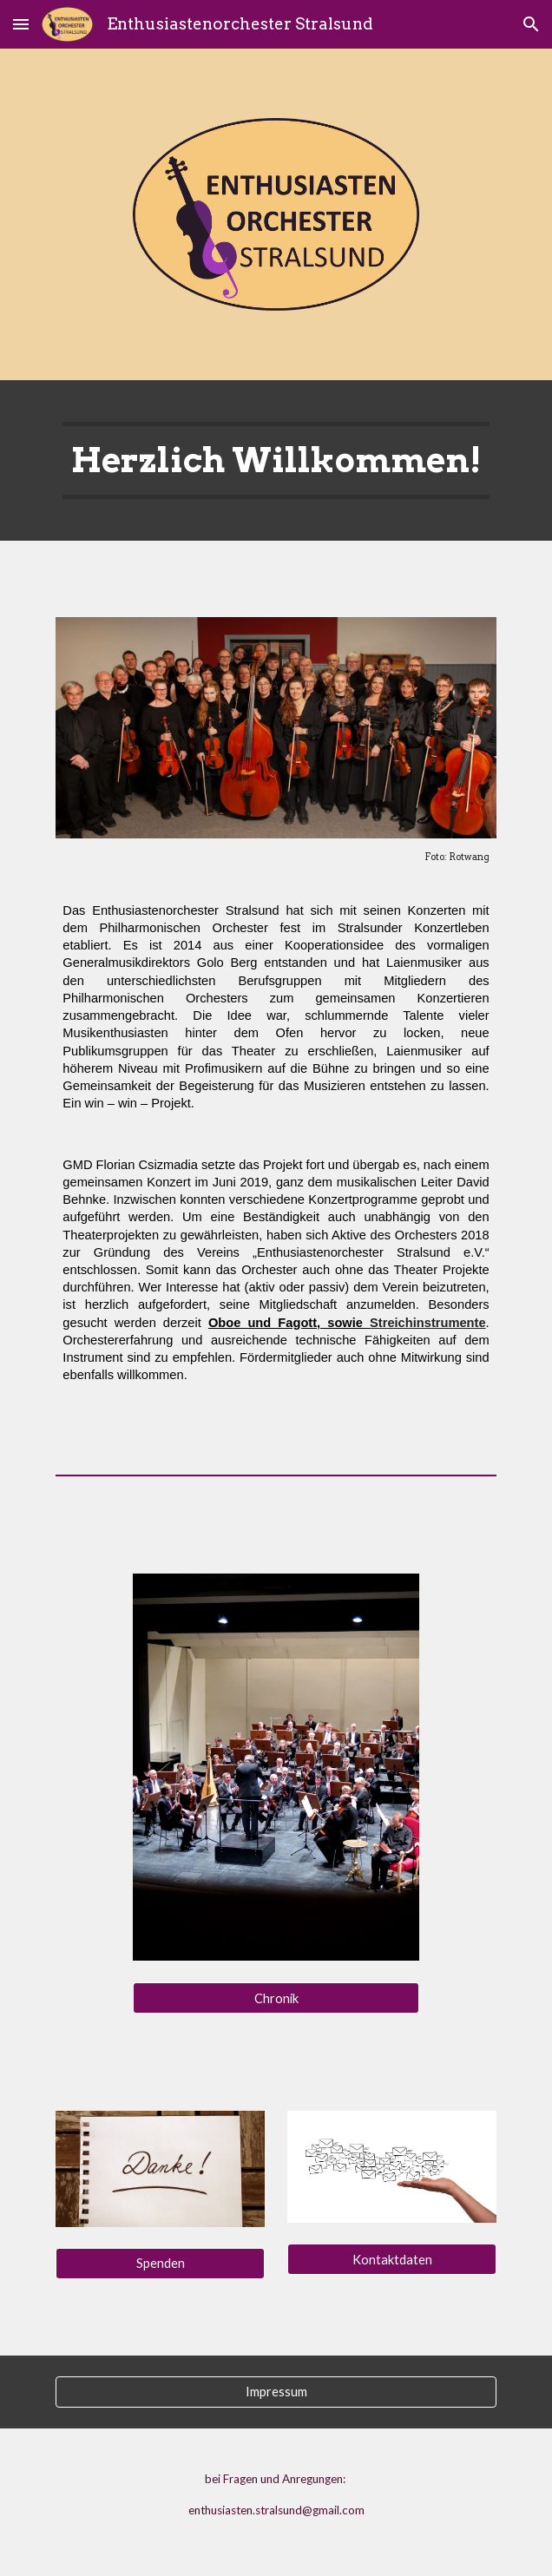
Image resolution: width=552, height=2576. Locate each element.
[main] (276, 460)
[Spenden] (159, 2264)
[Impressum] (275, 2392)
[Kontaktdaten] (391, 2259)
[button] (21, 24)
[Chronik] (275, 1998)
